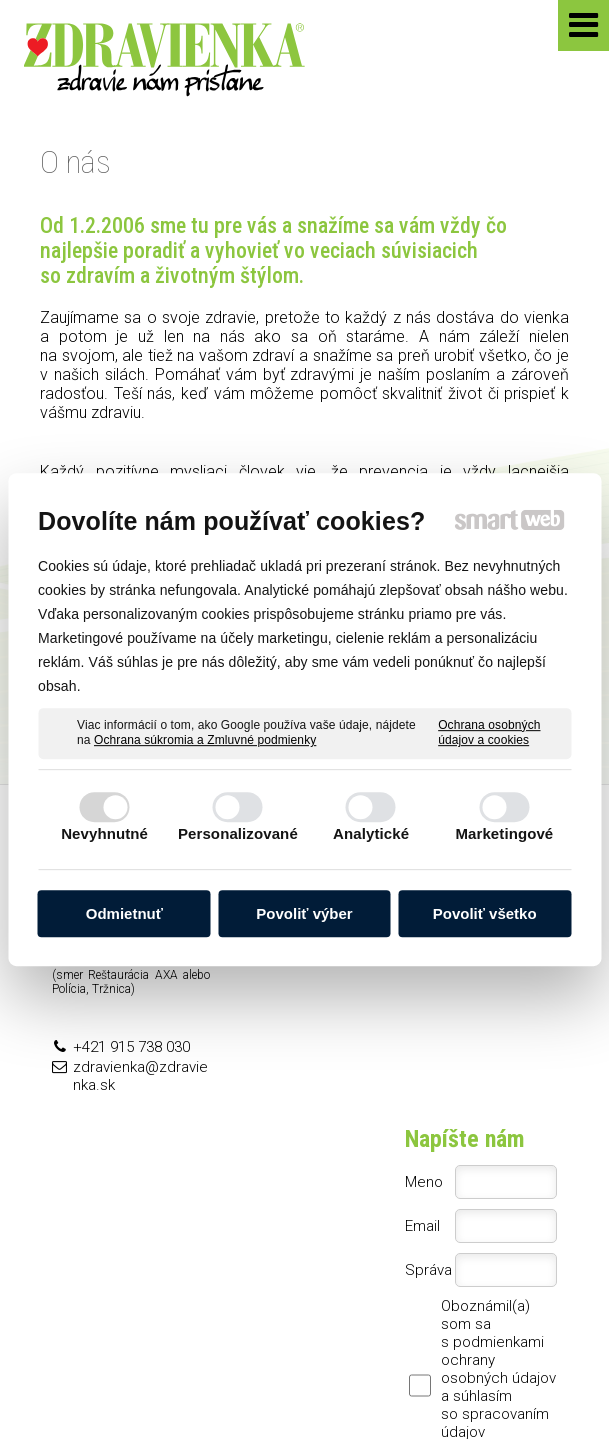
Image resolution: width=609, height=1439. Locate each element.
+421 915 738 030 (131, 1047)
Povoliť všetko (485, 913)
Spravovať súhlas (484, 1382)
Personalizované (238, 833)
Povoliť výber (304, 913)
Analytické (371, 833)
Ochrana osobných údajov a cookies (489, 733)
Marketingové (504, 833)
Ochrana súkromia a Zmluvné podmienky (205, 740)
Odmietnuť (124, 913)
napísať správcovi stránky (142, 1382)
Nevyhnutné (104, 833)
